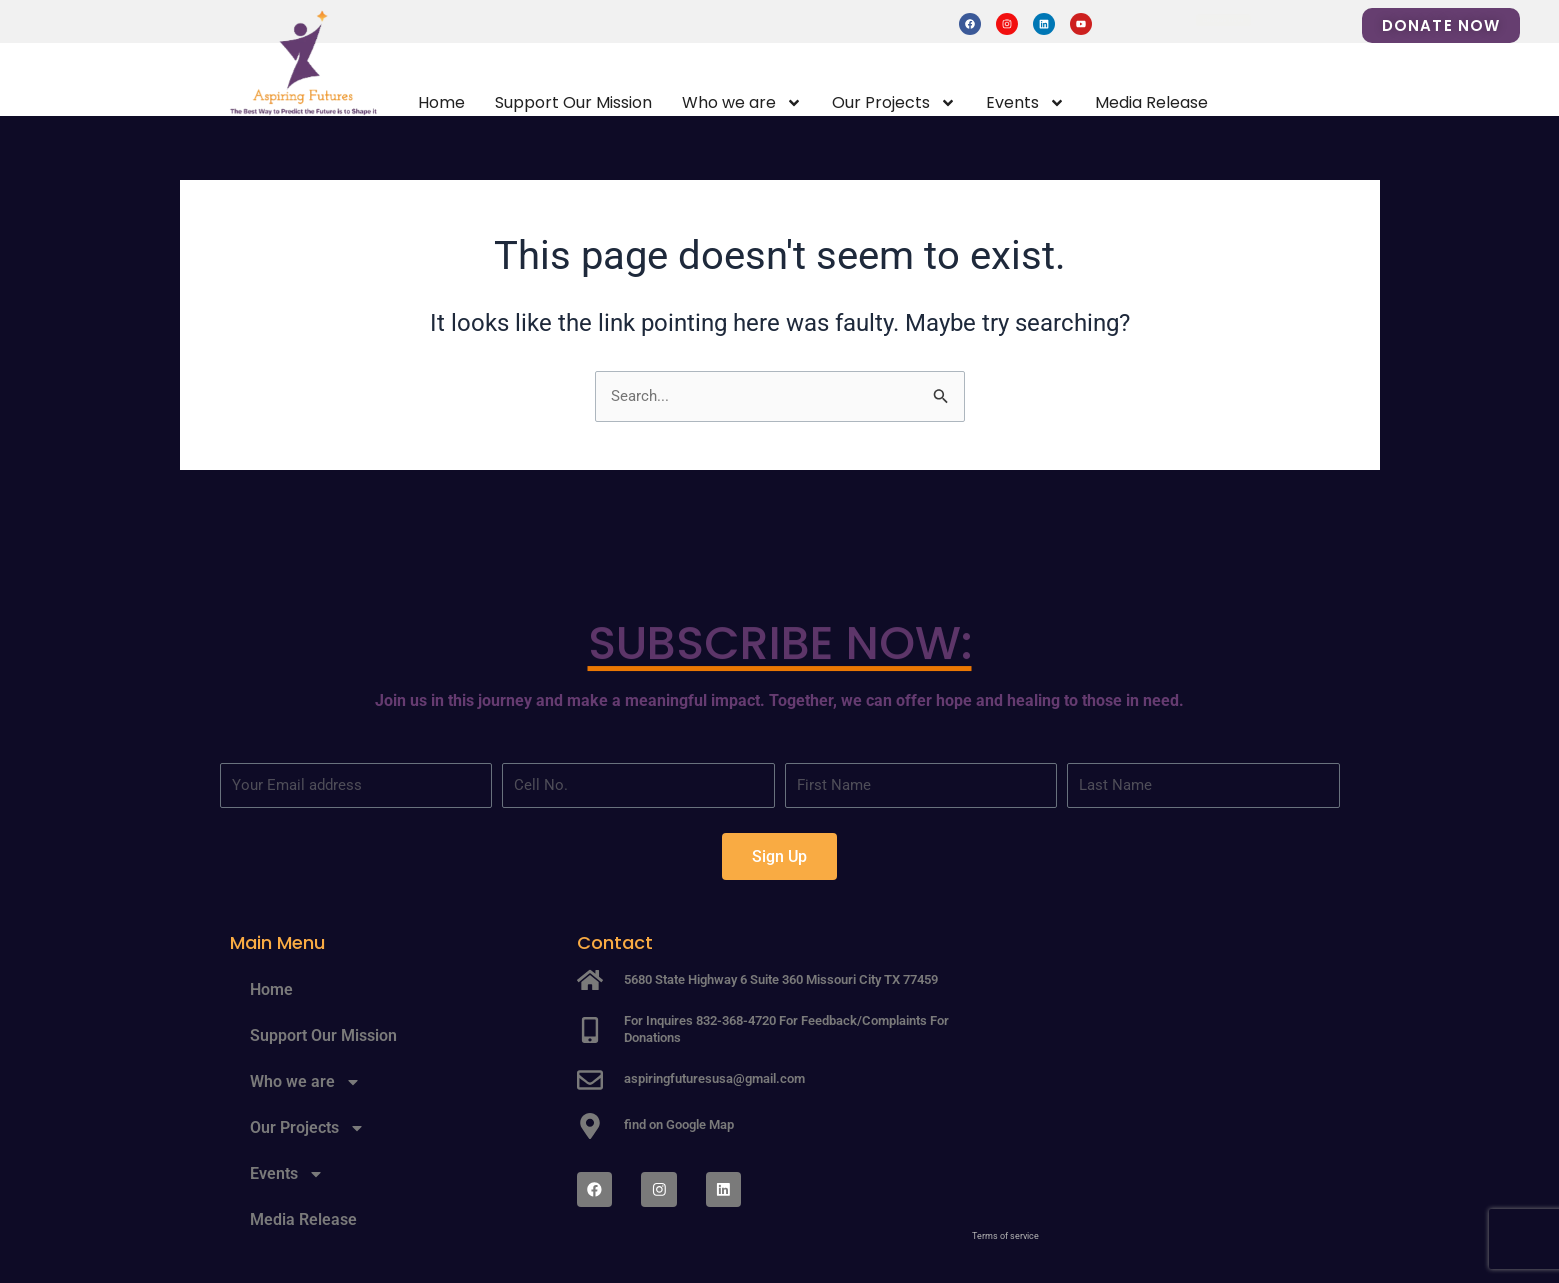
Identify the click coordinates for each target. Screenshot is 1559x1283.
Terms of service (1005, 1237)
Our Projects (894, 103)
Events (1025, 103)
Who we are (742, 103)
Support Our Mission (573, 102)
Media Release (1151, 102)
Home (441, 102)
